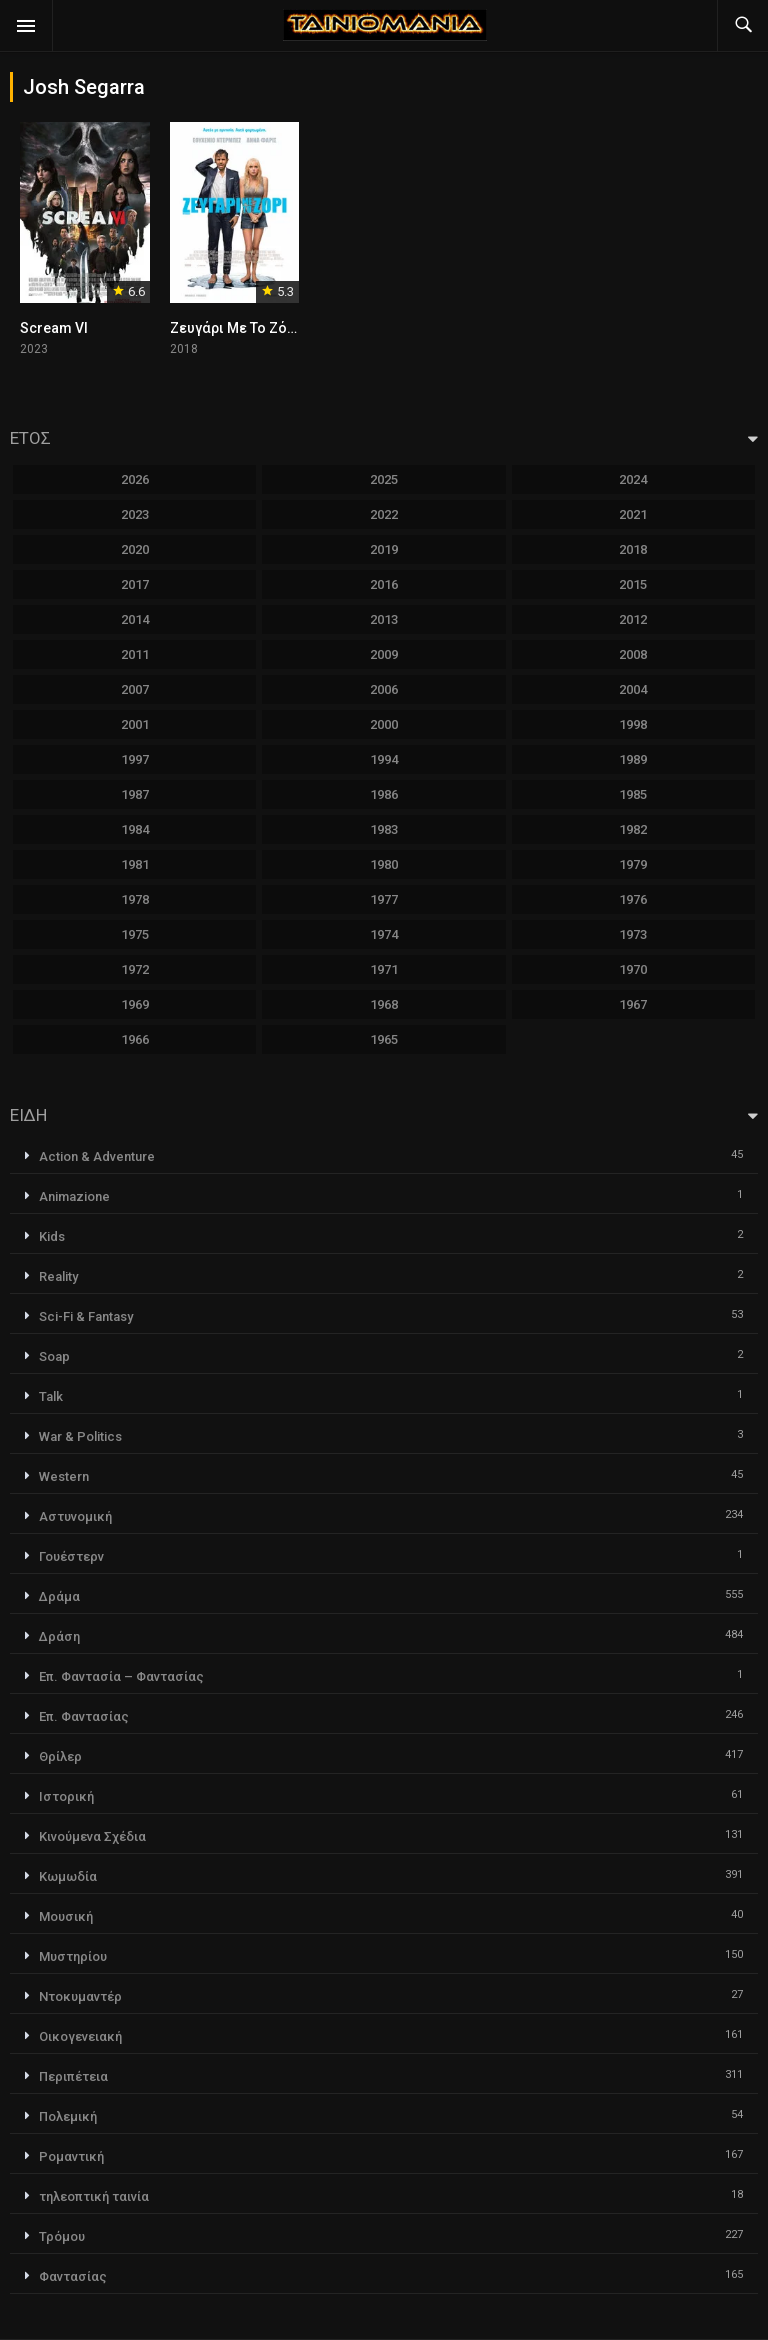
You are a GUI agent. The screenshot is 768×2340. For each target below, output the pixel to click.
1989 (633, 759)
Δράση (59, 1636)
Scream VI (54, 328)
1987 (135, 794)
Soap (54, 1356)
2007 (135, 689)
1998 (633, 724)
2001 (135, 724)
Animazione (74, 1196)
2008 (633, 654)
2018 (633, 549)
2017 (135, 584)
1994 (384, 759)
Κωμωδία (68, 1876)
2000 (384, 724)
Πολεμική (68, 2116)
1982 (633, 829)
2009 (384, 654)
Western (64, 1476)
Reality (58, 1276)
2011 (135, 654)
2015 (633, 584)
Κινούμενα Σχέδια (92, 1836)
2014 (135, 619)
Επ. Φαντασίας (84, 1716)
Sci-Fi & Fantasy (86, 1316)
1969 (135, 1004)
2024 (633, 479)
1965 (384, 1039)
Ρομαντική (71, 2156)
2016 (384, 584)
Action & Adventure (97, 1156)
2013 (384, 619)
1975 (135, 934)
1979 (633, 864)
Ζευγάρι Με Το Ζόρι (235, 328)
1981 (135, 864)
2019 (384, 549)
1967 (633, 1004)
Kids (52, 1236)
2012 (633, 619)
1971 (384, 969)
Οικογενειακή (80, 2036)
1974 (384, 934)
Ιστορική (66, 1796)
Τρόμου (62, 2236)
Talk (51, 1396)
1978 (135, 899)
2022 (384, 514)
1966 (135, 1039)
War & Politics (80, 1436)
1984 (135, 829)
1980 (384, 864)
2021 (633, 514)
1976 (633, 899)
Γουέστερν (71, 1556)
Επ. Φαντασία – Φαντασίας (121, 1676)
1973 (633, 934)
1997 (135, 759)
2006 (384, 689)
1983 (384, 829)
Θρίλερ (60, 1756)
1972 (135, 969)
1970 (633, 969)
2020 (135, 549)
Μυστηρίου (73, 1956)
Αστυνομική (75, 1516)
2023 (135, 514)
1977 (384, 899)
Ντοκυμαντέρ (80, 1996)
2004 (633, 689)
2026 (135, 479)
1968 (384, 1004)
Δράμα (59, 1596)
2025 (384, 479)
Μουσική (66, 1916)
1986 (384, 794)
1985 (633, 794)
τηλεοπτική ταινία (94, 2196)
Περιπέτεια (73, 2076)
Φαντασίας (73, 2276)
